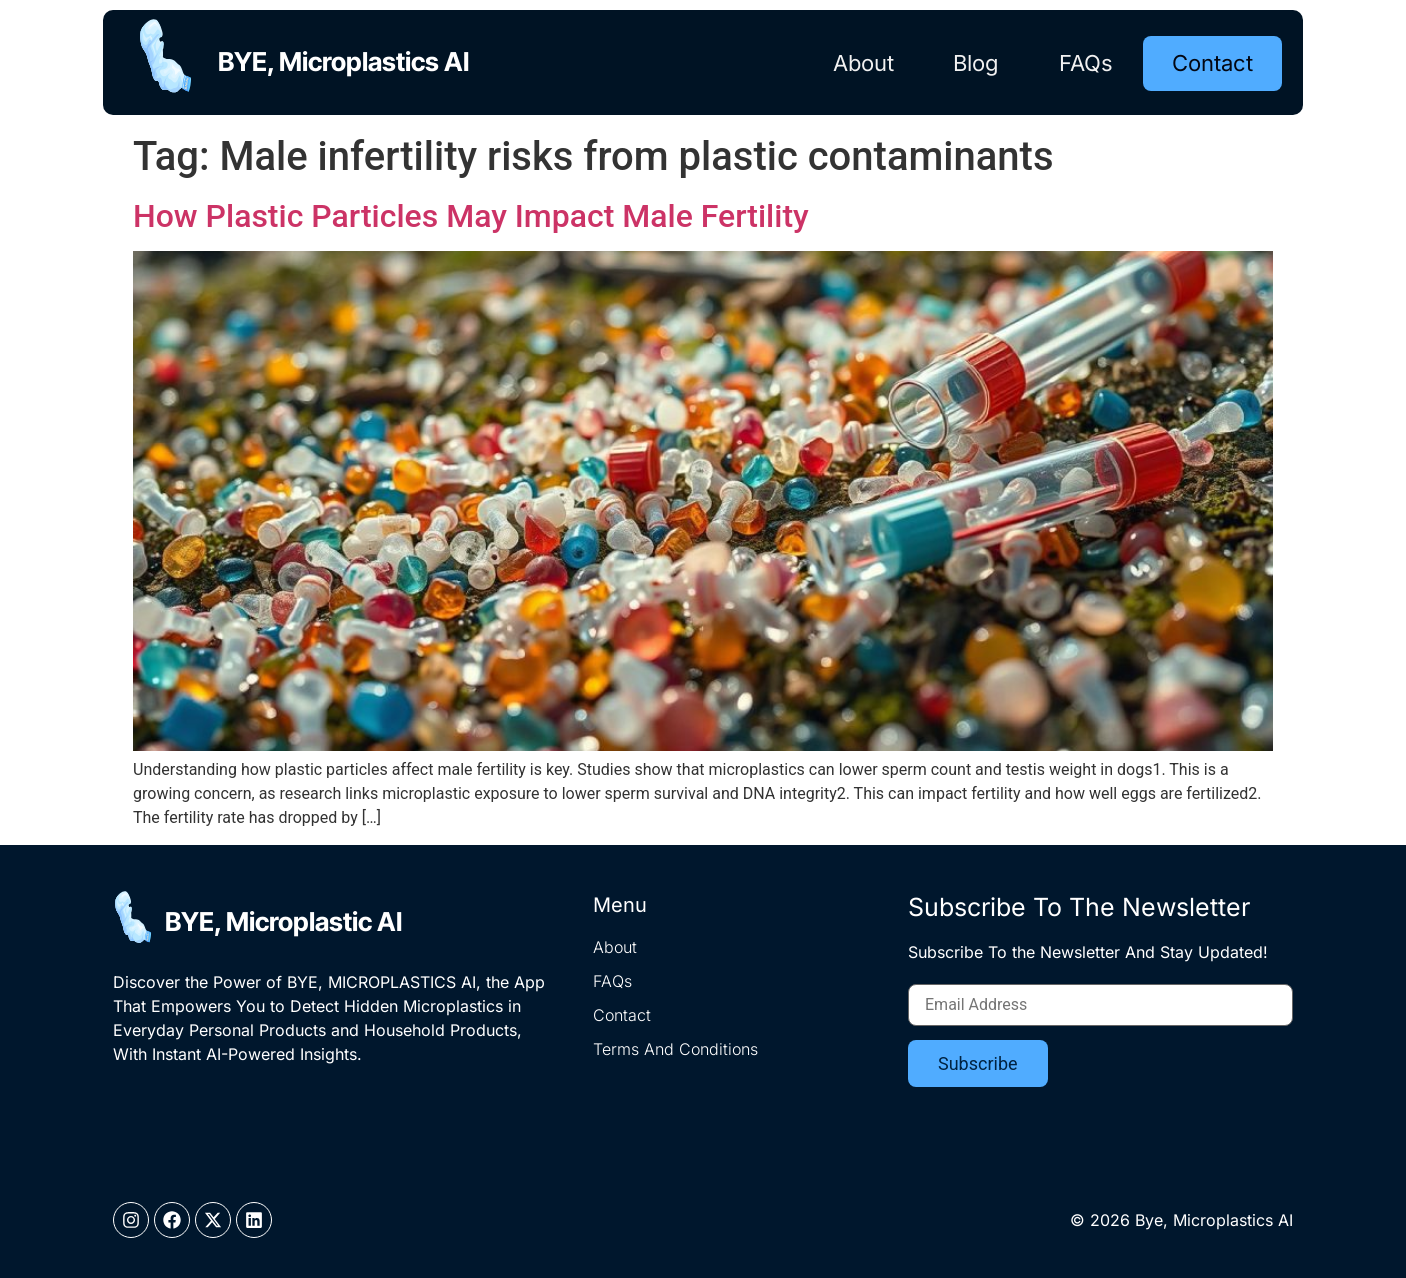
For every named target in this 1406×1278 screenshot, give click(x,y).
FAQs (1085, 62)
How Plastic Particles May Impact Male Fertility (471, 216)
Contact (1212, 62)
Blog (975, 62)
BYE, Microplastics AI (347, 61)
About (861, 62)
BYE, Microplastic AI (283, 921)
